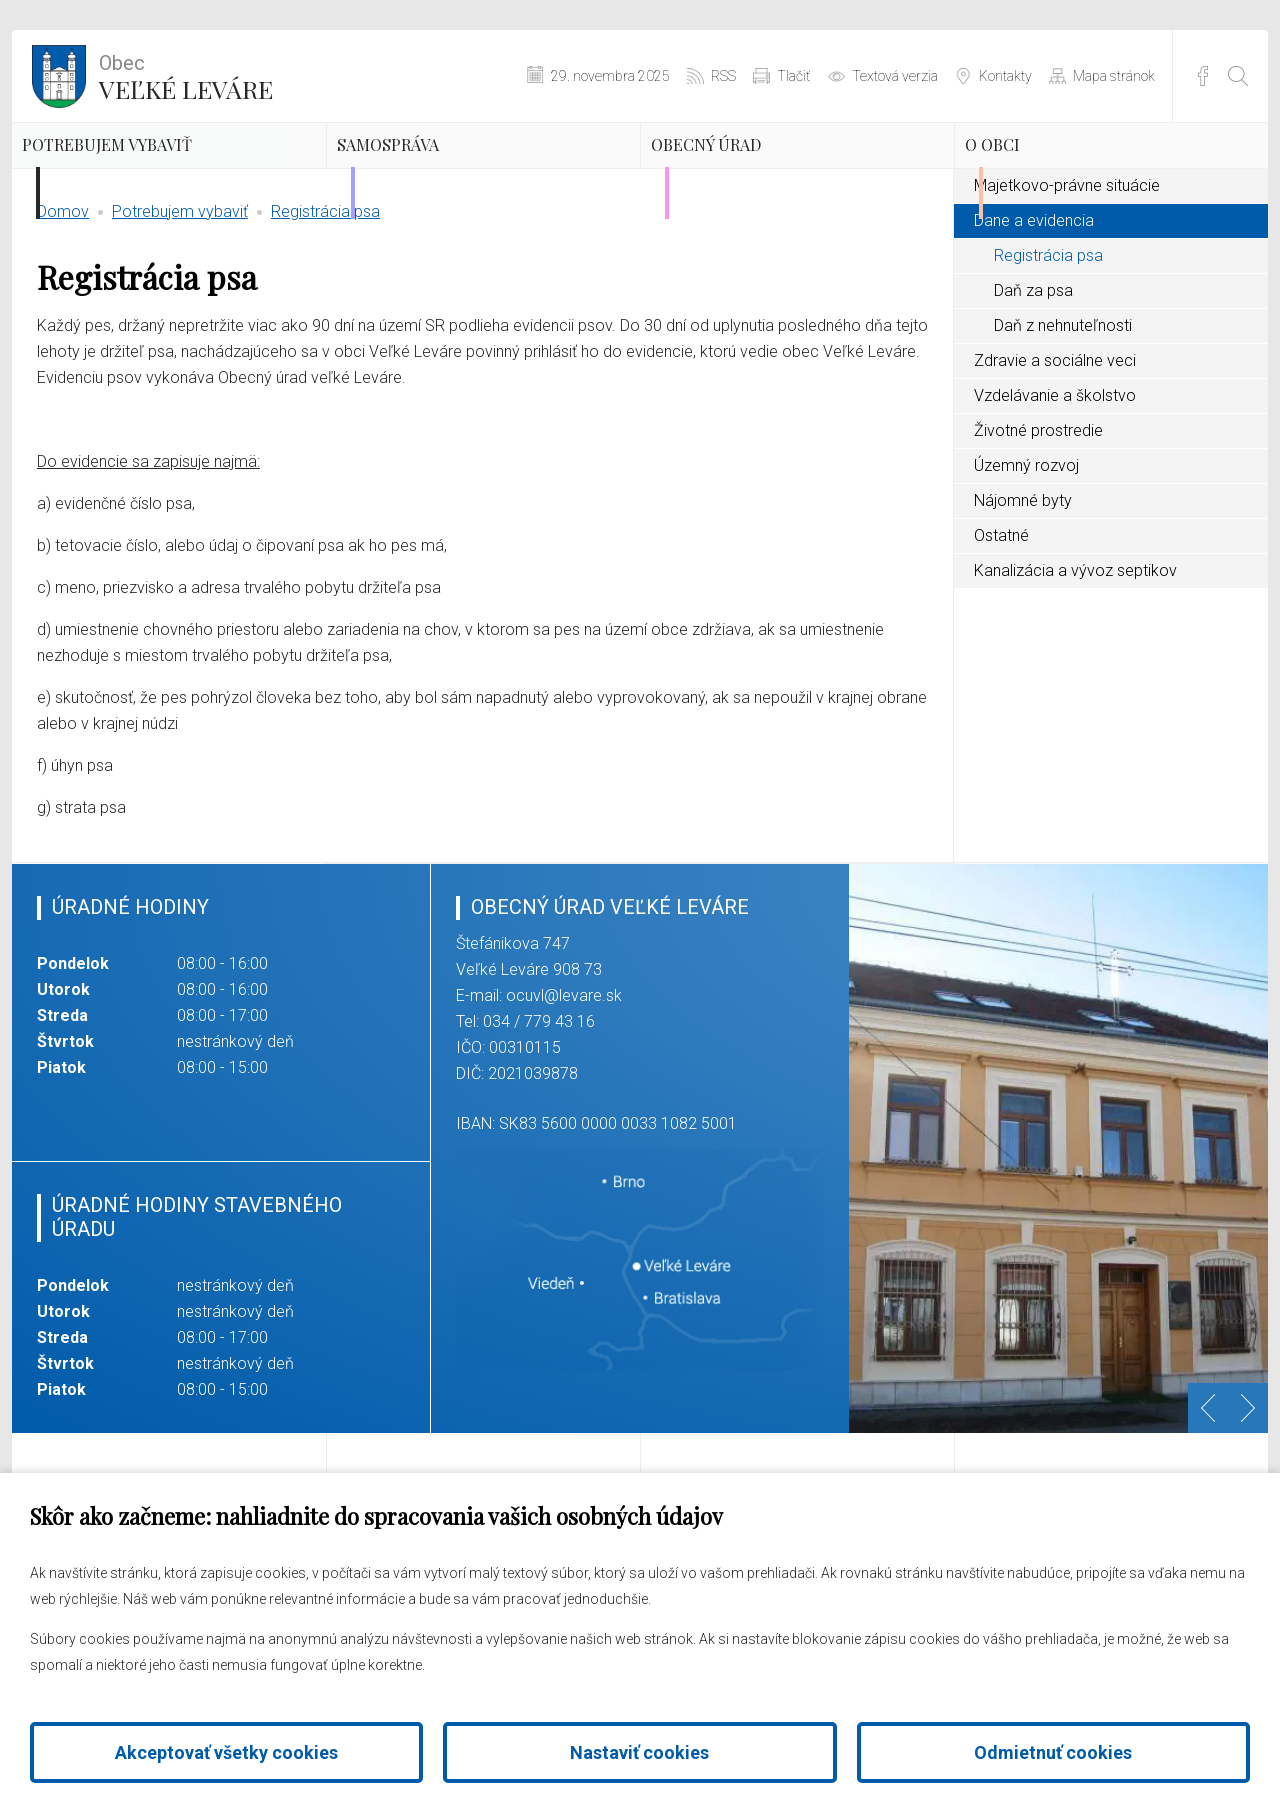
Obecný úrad (764, 175)
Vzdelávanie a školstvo (1055, 488)
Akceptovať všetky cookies (226, 1752)
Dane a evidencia (1034, 313)
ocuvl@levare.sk (564, 1089)
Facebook (1203, 76)
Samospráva (445, 175)
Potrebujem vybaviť (129, 192)
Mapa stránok (1114, 76)
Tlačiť (794, 76)
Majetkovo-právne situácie (1067, 278)
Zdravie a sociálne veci (1055, 453)
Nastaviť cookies (639, 1752)
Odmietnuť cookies (1053, 1752)
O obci (1036, 175)
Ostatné (1001, 628)
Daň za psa (1033, 383)
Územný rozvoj (1026, 558)
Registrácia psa (325, 304)
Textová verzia (895, 76)
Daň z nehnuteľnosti (1063, 418)
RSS (723, 76)
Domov (63, 304)
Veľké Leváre (186, 75)
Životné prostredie (1038, 523)
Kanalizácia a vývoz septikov (1075, 663)
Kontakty (1005, 76)
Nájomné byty (1023, 593)
